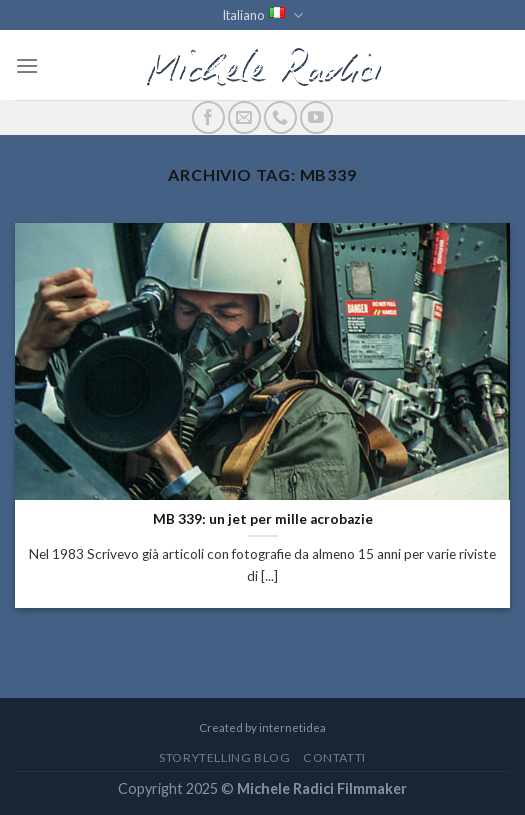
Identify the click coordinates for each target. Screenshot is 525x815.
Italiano (262, 15)
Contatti (334, 757)
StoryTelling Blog (224, 757)
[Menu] (27, 65)
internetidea (292, 727)
